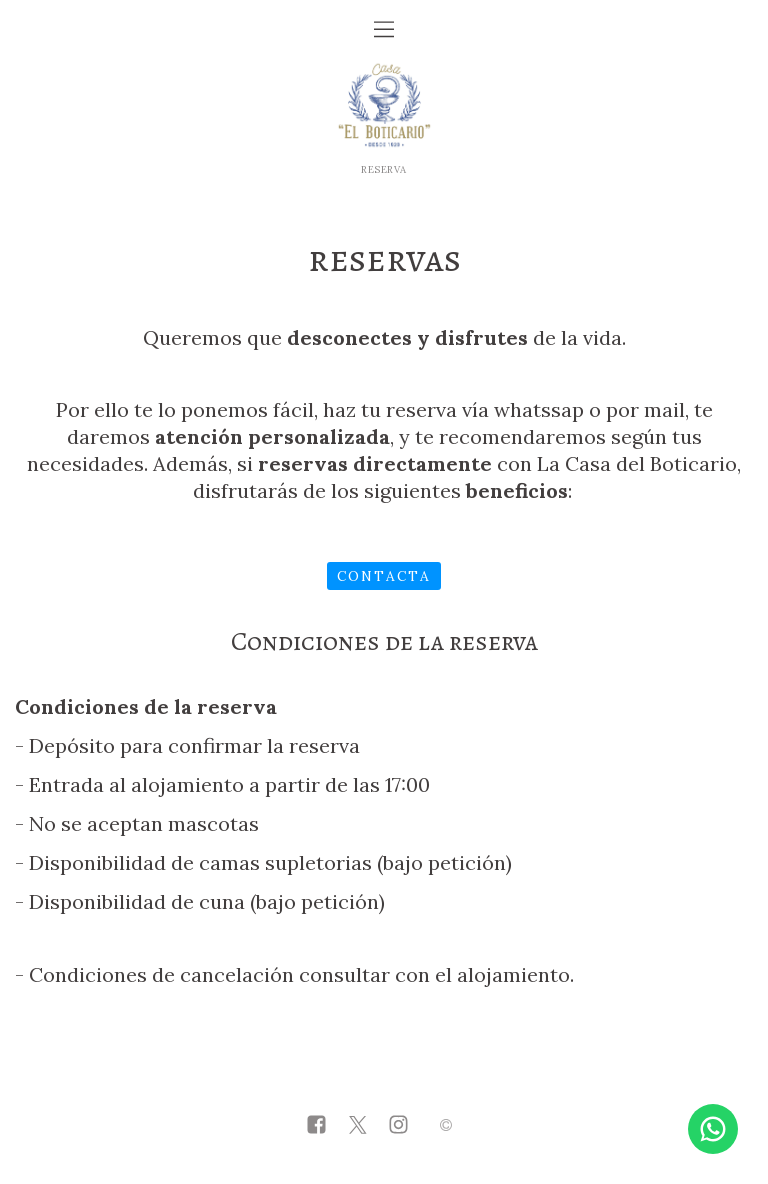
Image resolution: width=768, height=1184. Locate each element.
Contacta (384, 576)
